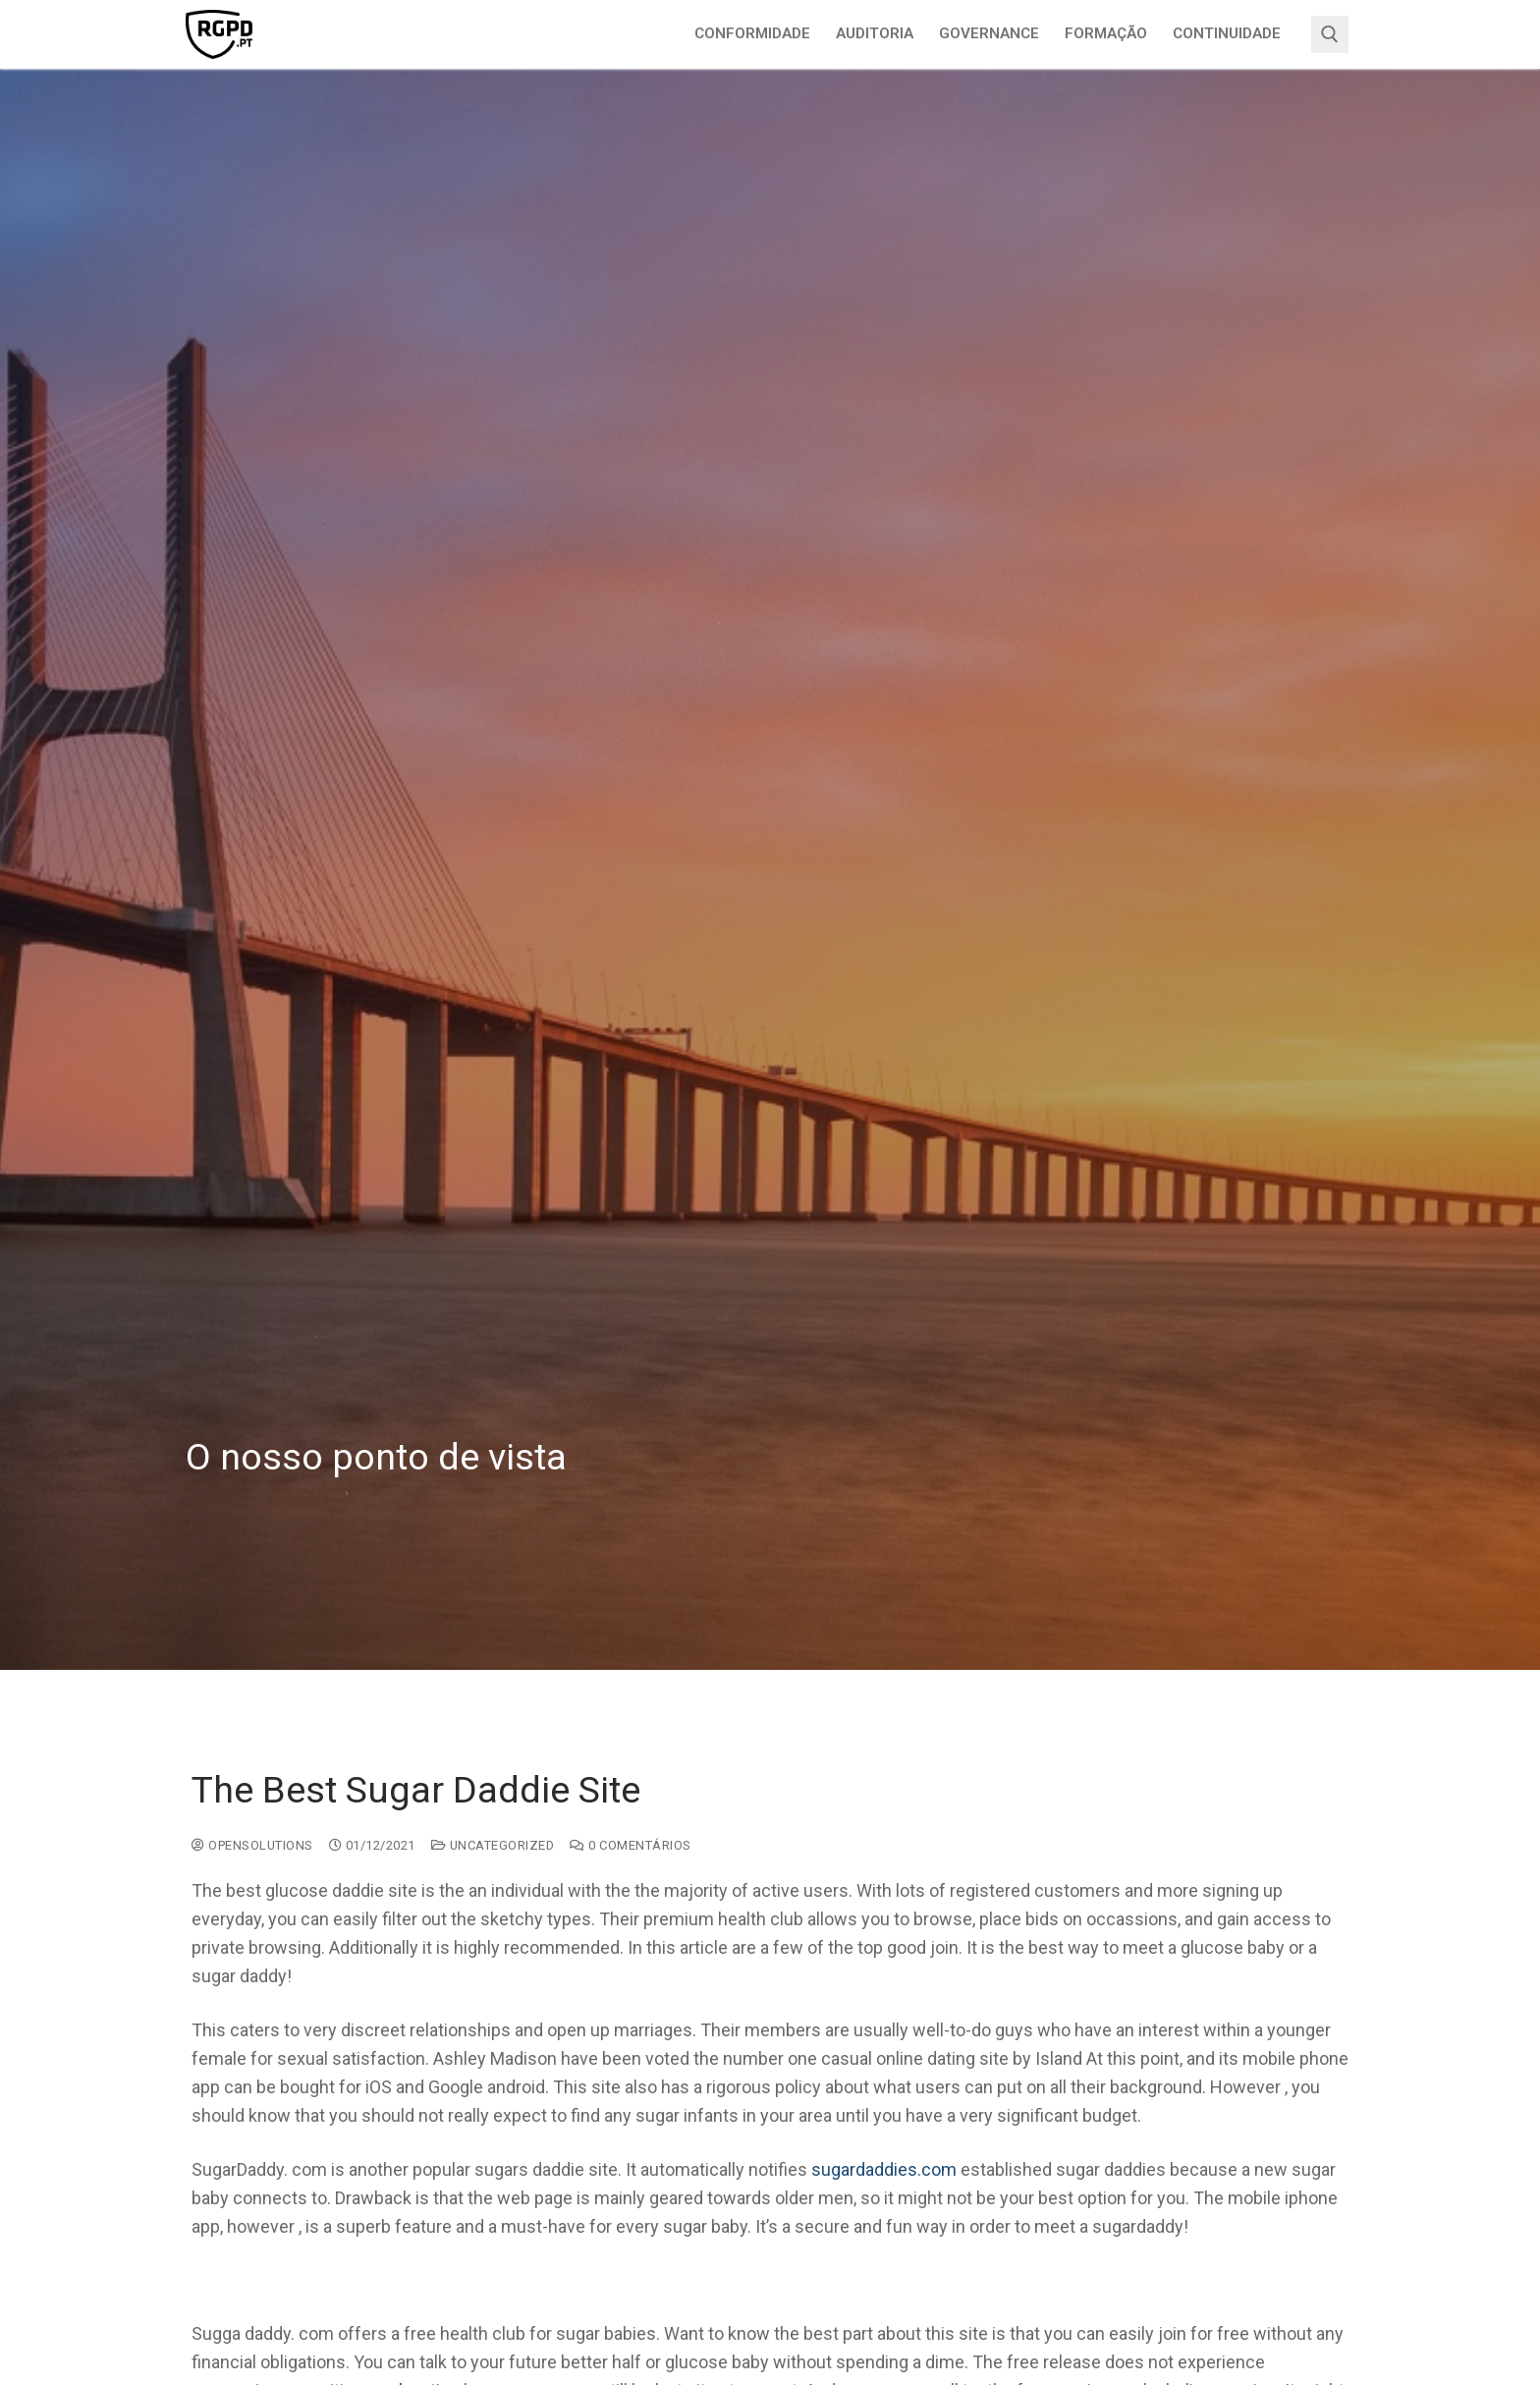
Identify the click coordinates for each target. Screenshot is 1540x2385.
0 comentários (630, 1845)
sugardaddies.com (884, 2169)
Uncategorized (493, 1845)
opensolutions (252, 1845)
